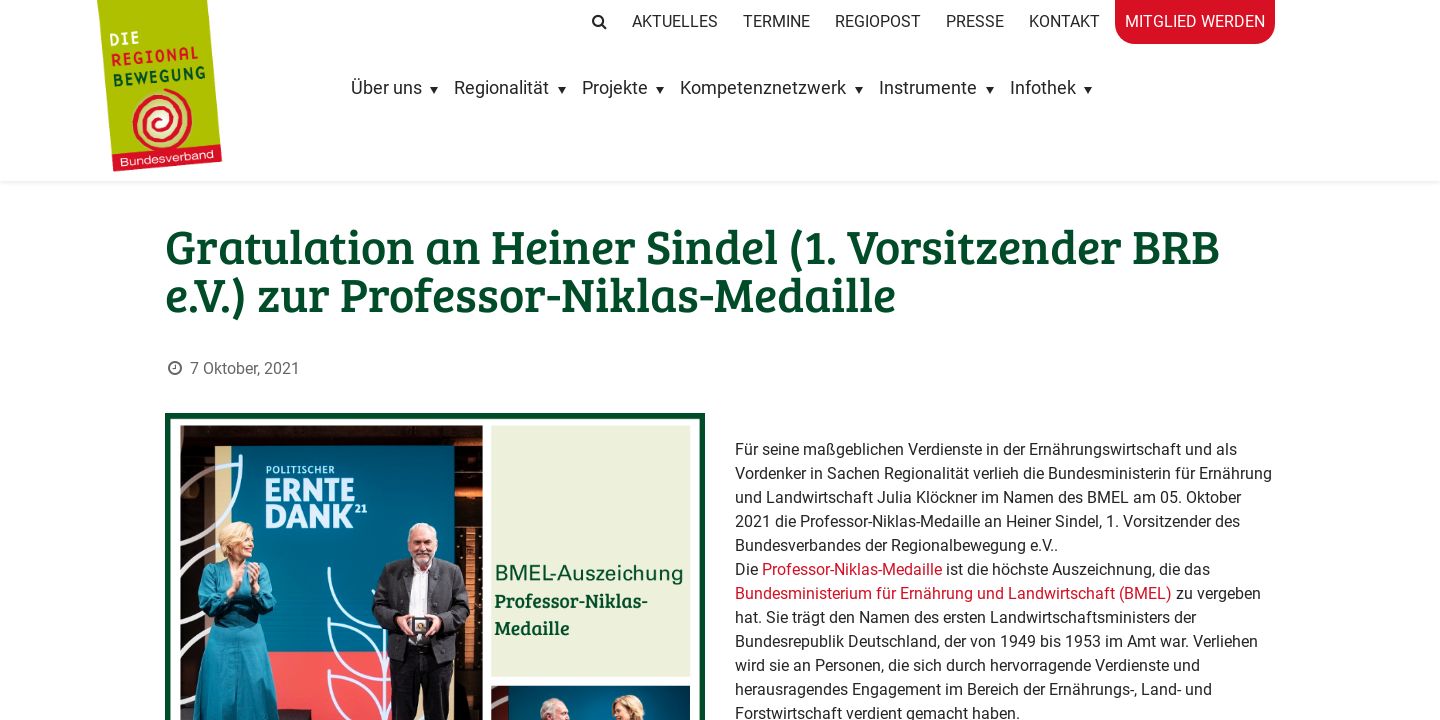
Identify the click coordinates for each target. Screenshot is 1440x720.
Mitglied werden (1195, 21)
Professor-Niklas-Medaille (852, 546)
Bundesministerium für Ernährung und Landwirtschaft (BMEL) (955, 570)
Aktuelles (675, 21)
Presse (975, 21)
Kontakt (1064, 21)
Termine (776, 21)
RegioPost (878, 21)
